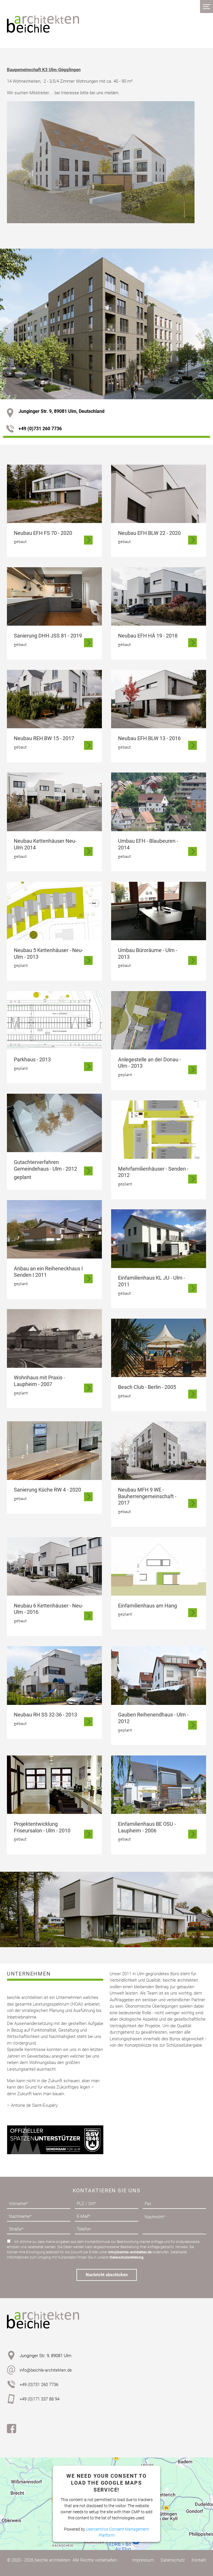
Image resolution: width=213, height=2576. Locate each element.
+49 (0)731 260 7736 (34, 429)
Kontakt (199, 2560)
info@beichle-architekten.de (130, 2252)
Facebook (11, 2428)
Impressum (143, 2560)
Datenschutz (173, 2560)
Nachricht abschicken (107, 2274)
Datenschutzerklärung (126, 2257)
